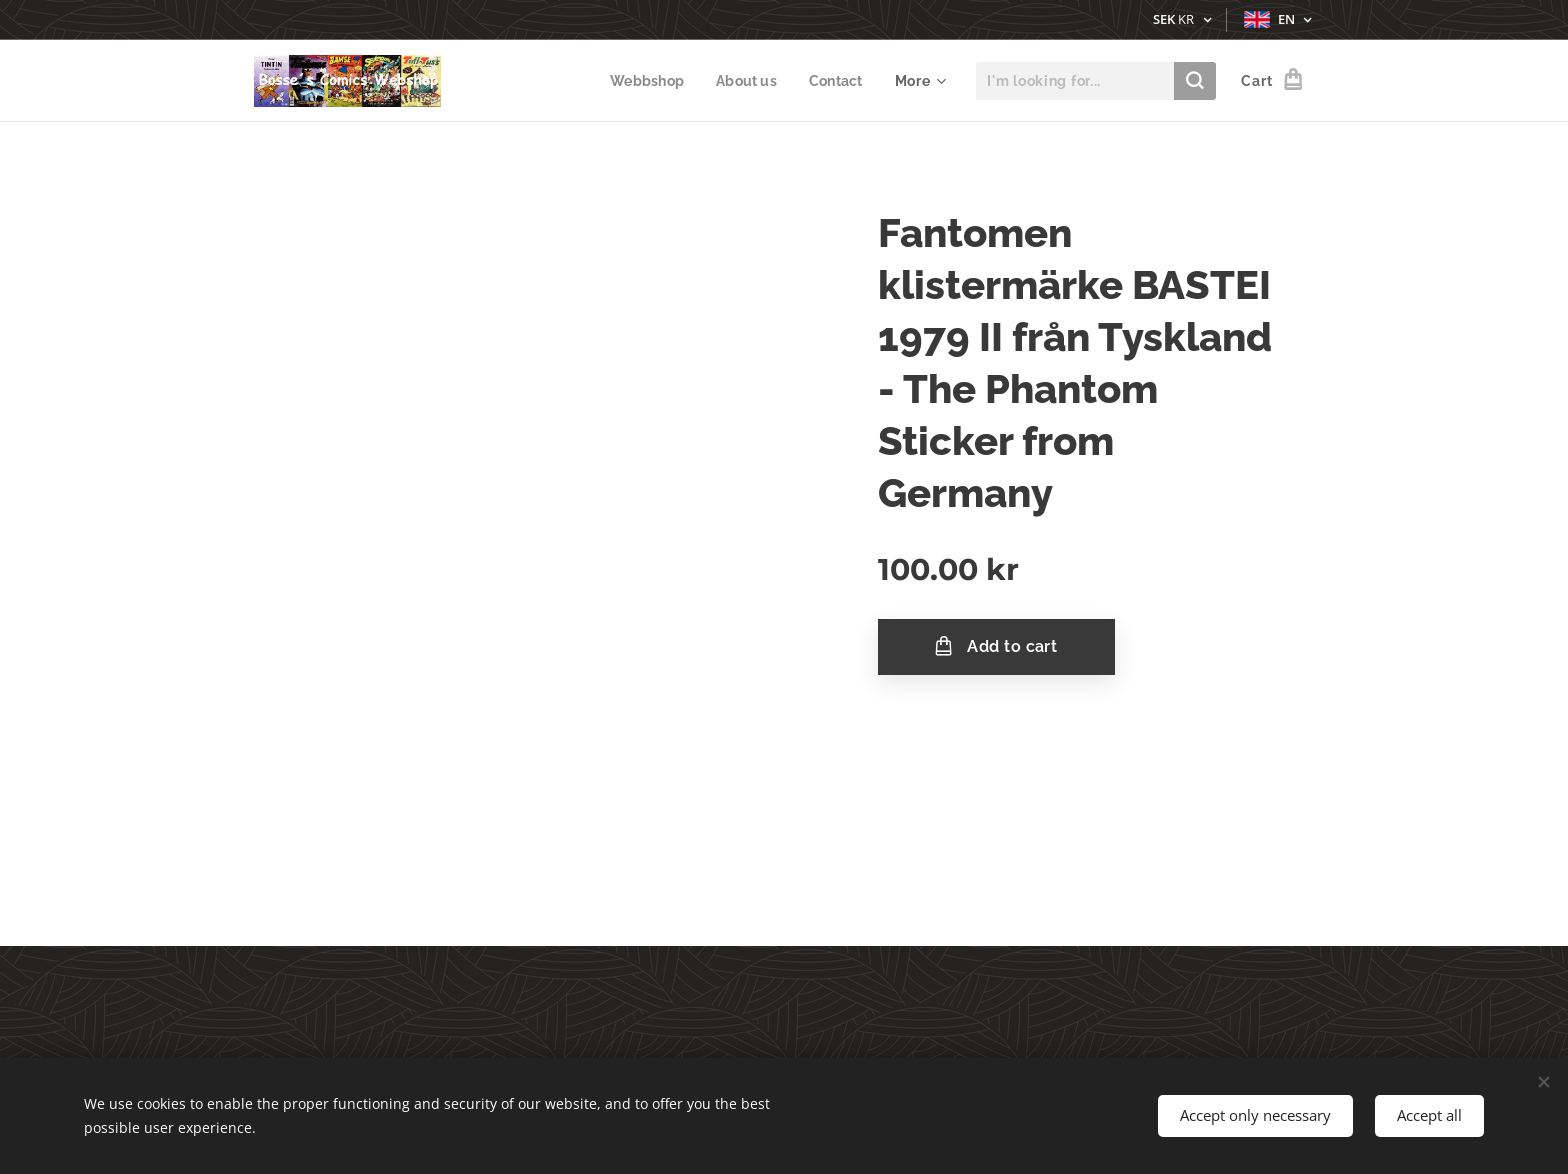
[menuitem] (644, 81)
